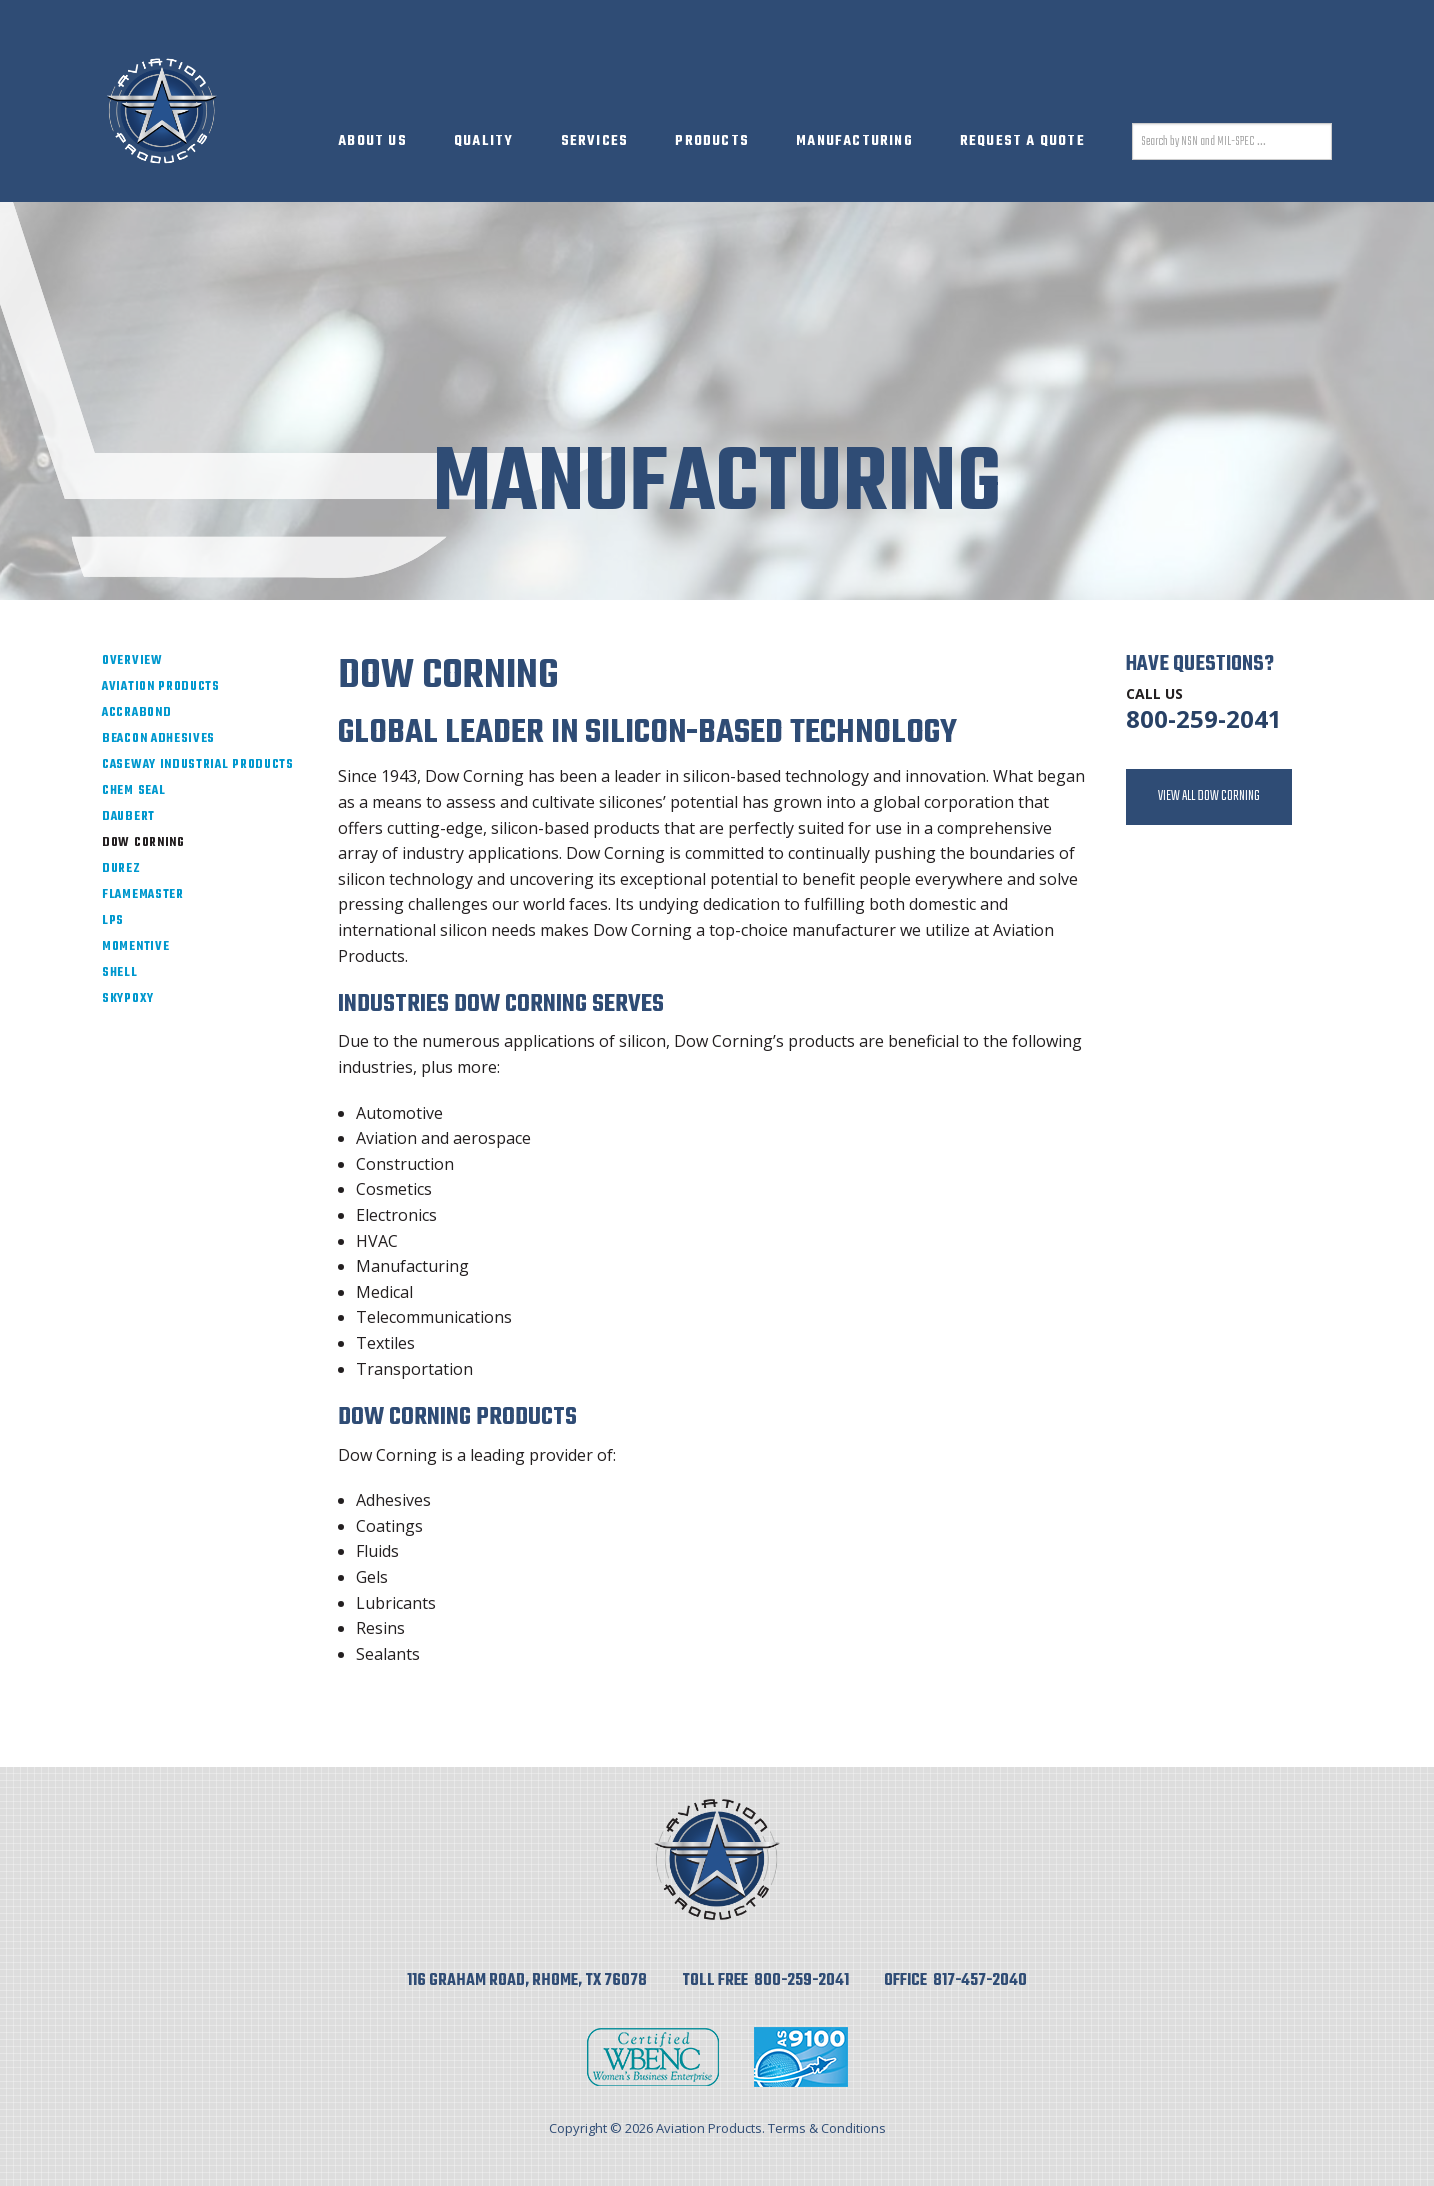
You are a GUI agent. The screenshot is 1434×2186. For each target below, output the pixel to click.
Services (595, 141)
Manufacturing (854, 141)
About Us (372, 141)
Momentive (135, 947)
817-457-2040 (980, 1981)
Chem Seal (133, 791)
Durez (121, 869)
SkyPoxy (128, 999)
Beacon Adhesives (158, 739)
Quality (483, 141)
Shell (120, 973)
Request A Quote (1022, 141)
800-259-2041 (1204, 718)
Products (712, 141)
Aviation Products (161, 687)
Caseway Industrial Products (198, 765)
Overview (132, 661)
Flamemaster (143, 895)
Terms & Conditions (827, 2128)
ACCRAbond (136, 713)
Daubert (128, 817)
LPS (113, 921)
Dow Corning (143, 843)
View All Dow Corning (1209, 796)
